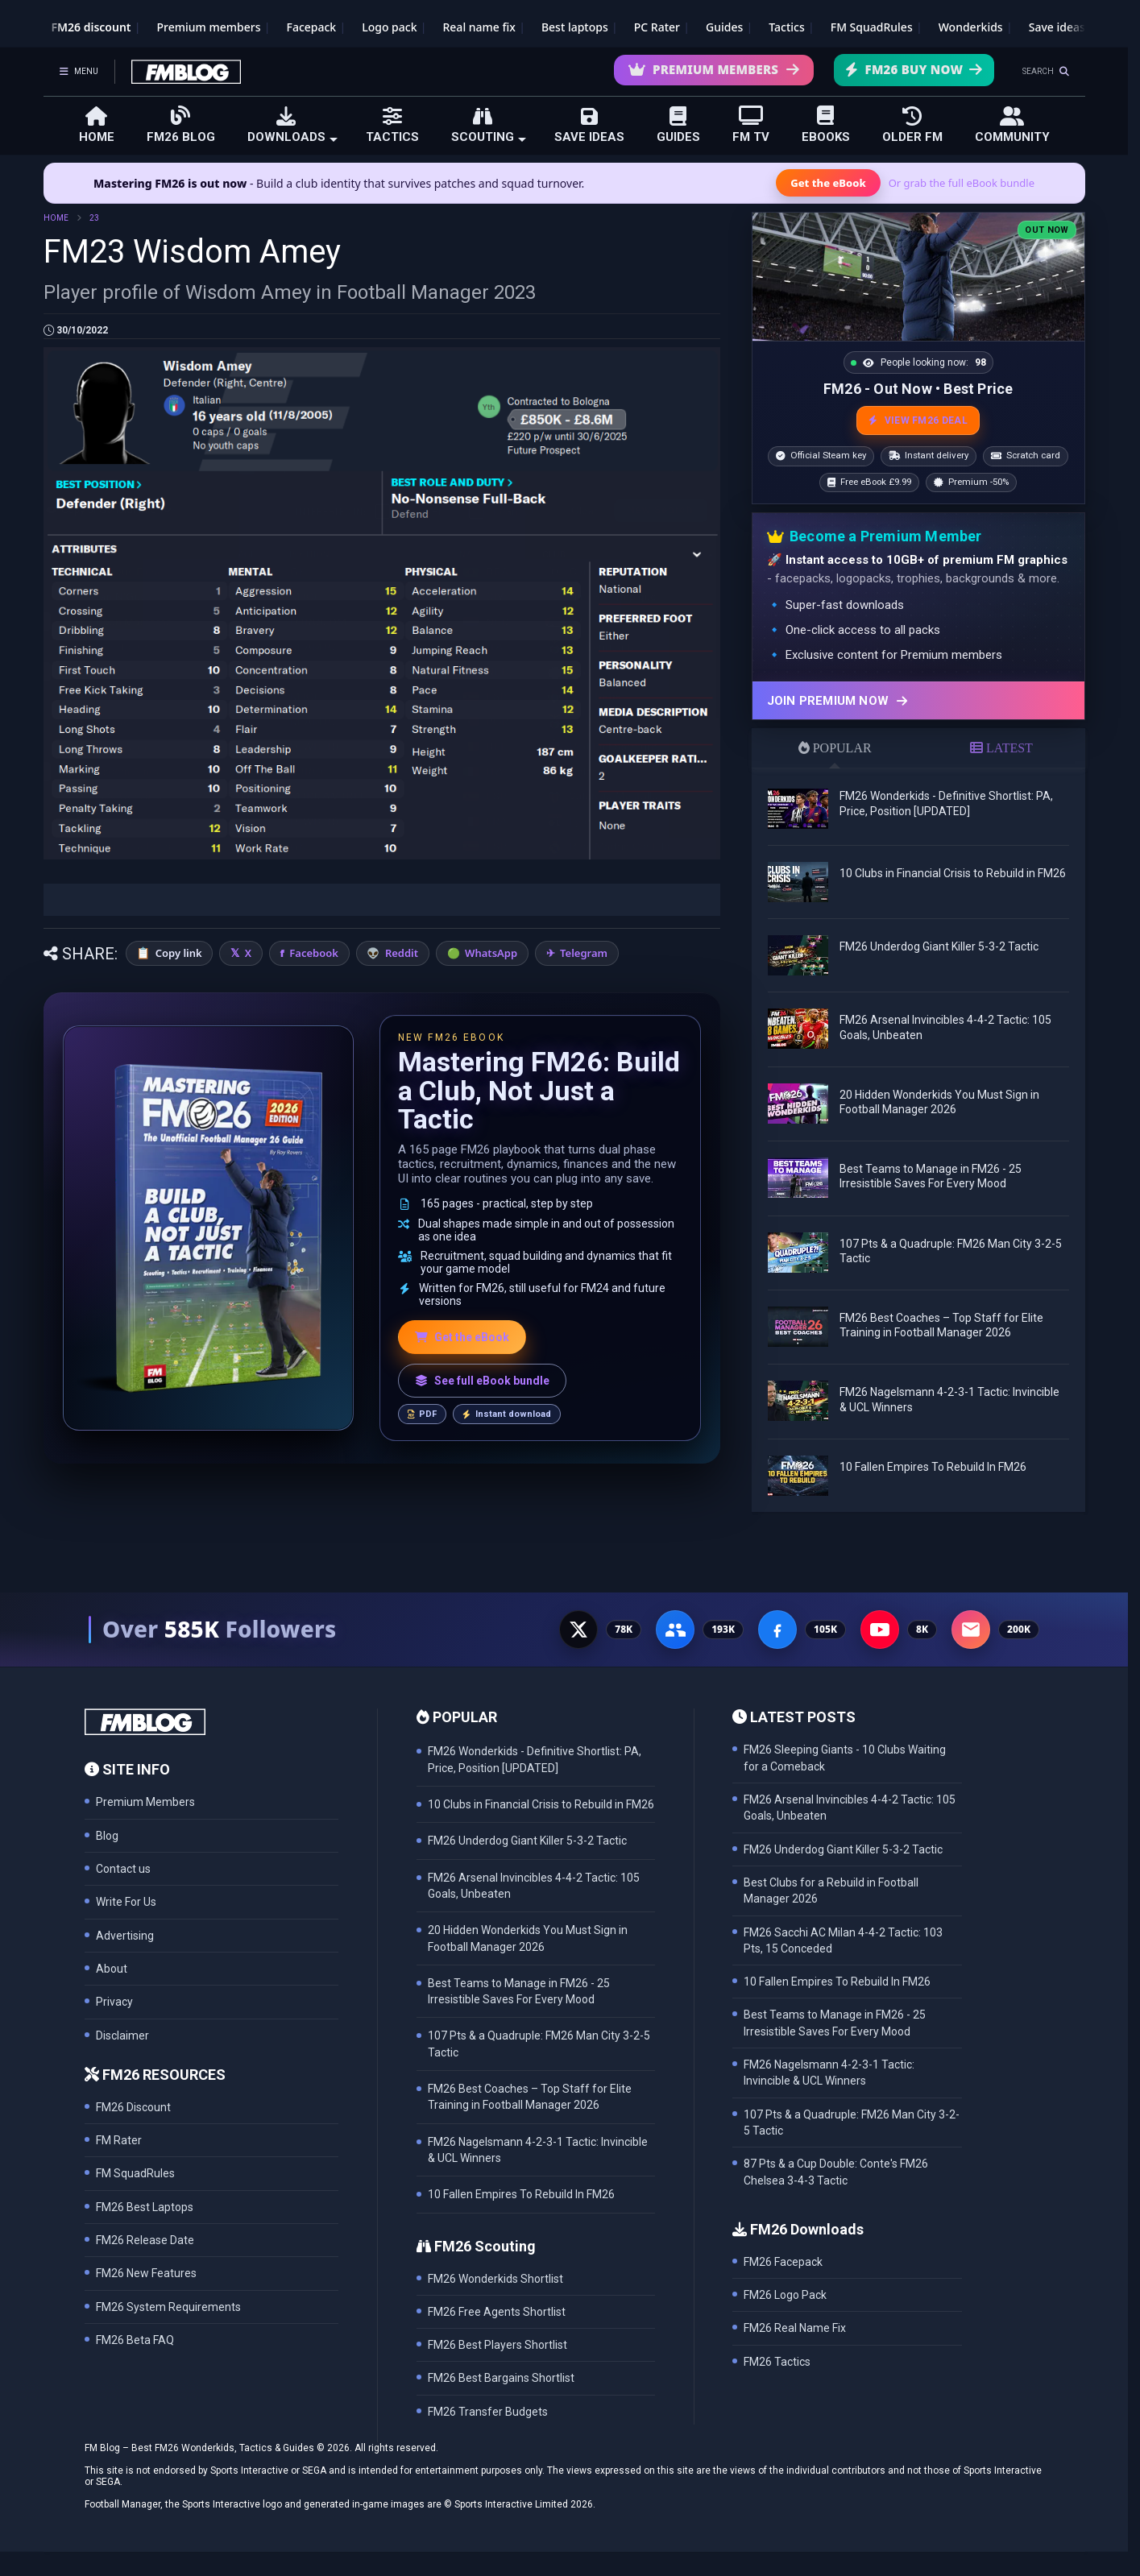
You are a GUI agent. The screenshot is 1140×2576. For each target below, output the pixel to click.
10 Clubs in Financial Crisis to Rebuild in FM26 (952, 873)
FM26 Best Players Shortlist (497, 2344)
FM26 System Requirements (168, 2307)
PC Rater (657, 27)
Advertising (125, 1935)
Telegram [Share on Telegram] (583, 953)
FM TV (750, 124)
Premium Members (714, 69)
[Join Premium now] (918, 700)
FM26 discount (91, 27)
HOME (96, 125)
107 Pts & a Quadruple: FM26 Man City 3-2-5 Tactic (852, 2122)
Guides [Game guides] (724, 27)
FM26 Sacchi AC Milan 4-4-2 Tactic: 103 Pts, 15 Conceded (843, 1940)
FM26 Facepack (783, 2261)
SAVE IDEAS (589, 125)
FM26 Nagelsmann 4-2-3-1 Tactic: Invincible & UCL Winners (829, 2072)
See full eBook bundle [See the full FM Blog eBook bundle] (482, 1380)
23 (94, 217)
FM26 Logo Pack (785, 2294)
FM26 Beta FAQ (135, 2340)
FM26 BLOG (181, 124)
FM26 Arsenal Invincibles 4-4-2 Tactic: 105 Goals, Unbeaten (850, 1807)
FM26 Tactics (777, 2361)
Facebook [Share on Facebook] (313, 953)
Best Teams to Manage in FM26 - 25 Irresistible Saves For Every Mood (835, 2022)
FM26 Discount (133, 2107)
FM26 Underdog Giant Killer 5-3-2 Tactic (938, 946)
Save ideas (1057, 27)
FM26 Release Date (145, 2240)
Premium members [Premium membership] (209, 27)
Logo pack (389, 27)
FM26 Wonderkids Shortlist (495, 2278)
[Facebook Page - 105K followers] (777, 1629)
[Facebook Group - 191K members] (675, 1629)
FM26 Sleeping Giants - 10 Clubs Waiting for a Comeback (845, 1757)
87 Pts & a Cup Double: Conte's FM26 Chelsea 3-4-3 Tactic (836, 2171)
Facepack (311, 27)
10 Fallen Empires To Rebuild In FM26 (932, 1466)
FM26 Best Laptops (144, 2207)
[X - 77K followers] (578, 1629)
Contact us (123, 1868)
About (111, 1968)
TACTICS (392, 125)
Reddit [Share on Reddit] (401, 953)
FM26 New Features (146, 2273)
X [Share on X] (248, 953)
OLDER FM (912, 125)
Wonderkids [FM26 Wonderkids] (971, 27)
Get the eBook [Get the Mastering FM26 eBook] (827, 183)
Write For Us (126, 1901)
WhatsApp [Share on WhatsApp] (491, 953)
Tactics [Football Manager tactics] (786, 27)
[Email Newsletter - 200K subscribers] (970, 1629)
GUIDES (678, 125)
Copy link (178, 953)
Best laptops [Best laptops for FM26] (574, 27)
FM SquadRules (872, 27)
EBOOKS (826, 124)
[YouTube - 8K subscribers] (879, 1629)
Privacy (114, 2001)
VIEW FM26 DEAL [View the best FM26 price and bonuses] (918, 420)
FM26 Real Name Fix (795, 2327)
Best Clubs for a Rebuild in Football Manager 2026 (831, 1890)
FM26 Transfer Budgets (488, 2411)
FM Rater (119, 2140)
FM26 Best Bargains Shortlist (501, 2377)
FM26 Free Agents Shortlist (497, 2311)
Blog (107, 1835)
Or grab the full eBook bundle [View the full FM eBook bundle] (961, 183)
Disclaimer (122, 2035)
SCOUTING (488, 125)
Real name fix (478, 27)
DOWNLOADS (292, 125)
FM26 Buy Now (913, 69)
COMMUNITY (1012, 125)
